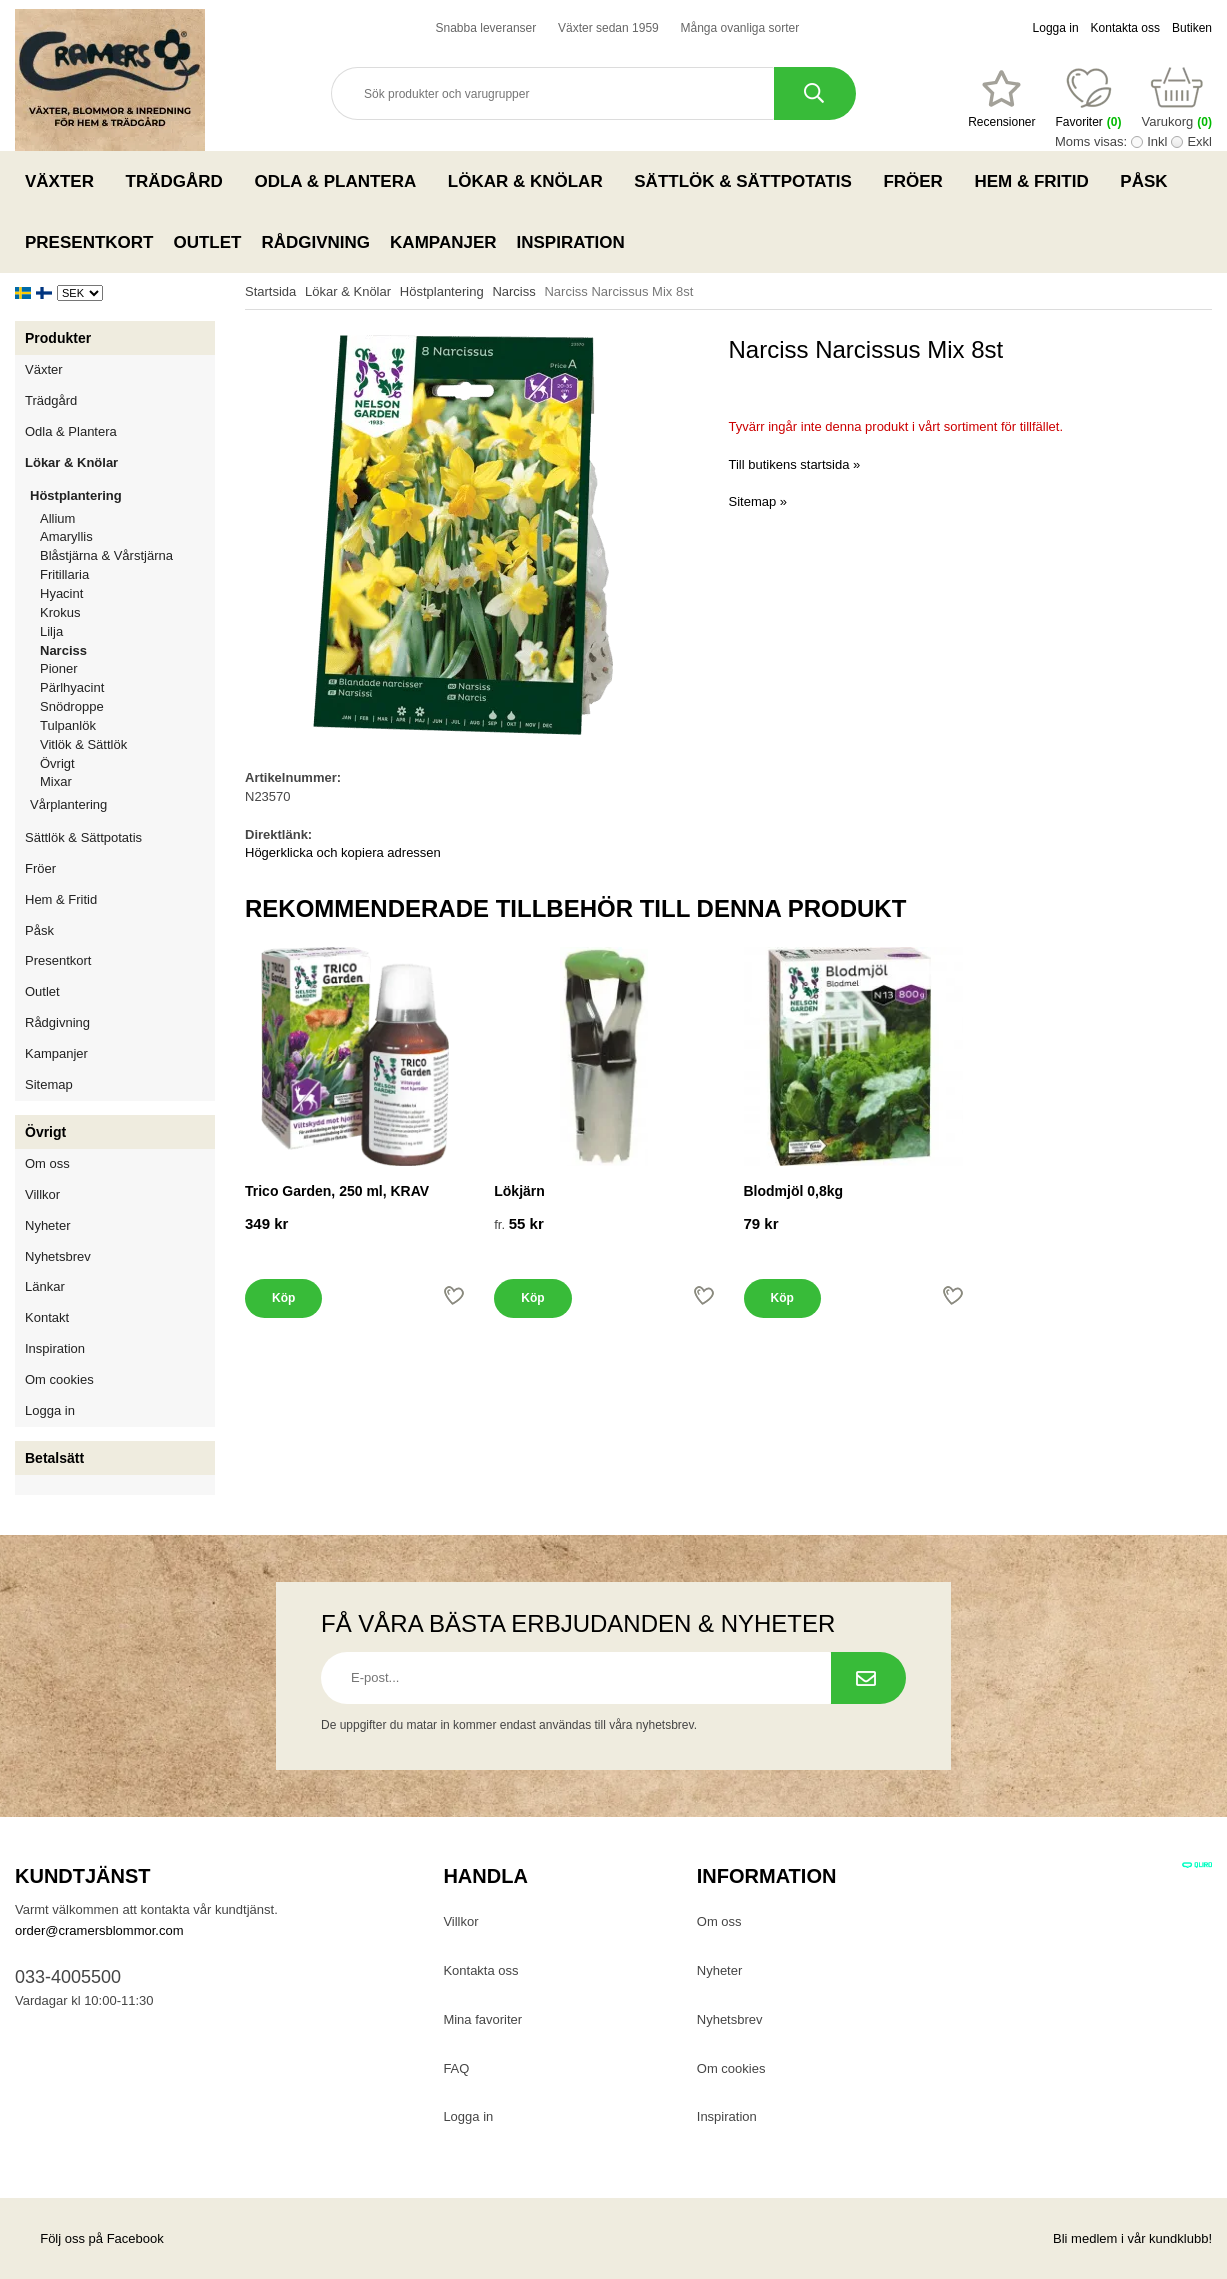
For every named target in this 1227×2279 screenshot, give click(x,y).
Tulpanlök (68, 725)
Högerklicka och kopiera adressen (343, 852)
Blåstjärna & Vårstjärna (106, 555)
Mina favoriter (482, 2019)
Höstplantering (122, 495)
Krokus (60, 612)
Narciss (63, 650)
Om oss (47, 1163)
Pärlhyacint (72, 687)
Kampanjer (443, 242)
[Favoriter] (1001, 99)
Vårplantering (122, 804)
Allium (57, 518)
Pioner (59, 668)
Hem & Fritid (1037, 181)
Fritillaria (64, 574)
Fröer (918, 181)
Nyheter (48, 1225)
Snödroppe (72, 706)
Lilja (51, 631)
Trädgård (180, 181)
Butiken (1192, 28)
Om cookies (59, 1379)
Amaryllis (66, 536)
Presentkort (89, 242)
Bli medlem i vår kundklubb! (1132, 2238)
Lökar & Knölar (531, 181)
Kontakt (47, 1317)
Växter (65, 181)
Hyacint (61, 593)
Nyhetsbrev (58, 1256)
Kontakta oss (1125, 28)
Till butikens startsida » (795, 464)
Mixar (56, 781)
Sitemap (49, 1084)
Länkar (45, 1286)
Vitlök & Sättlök (83, 744)
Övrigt (57, 763)
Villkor (42, 1194)
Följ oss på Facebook (89, 2238)
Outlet (207, 242)
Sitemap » (758, 501)
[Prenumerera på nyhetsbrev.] (868, 1678)
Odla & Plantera (340, 181)
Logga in (1056, 28)
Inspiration (571, 242)
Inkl (1157, 141)
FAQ (456, 2068)
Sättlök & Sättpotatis (748, 181)
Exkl (1199, 141)
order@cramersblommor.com (99, 1930)
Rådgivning (315, 242)
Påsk (1149, 181)
